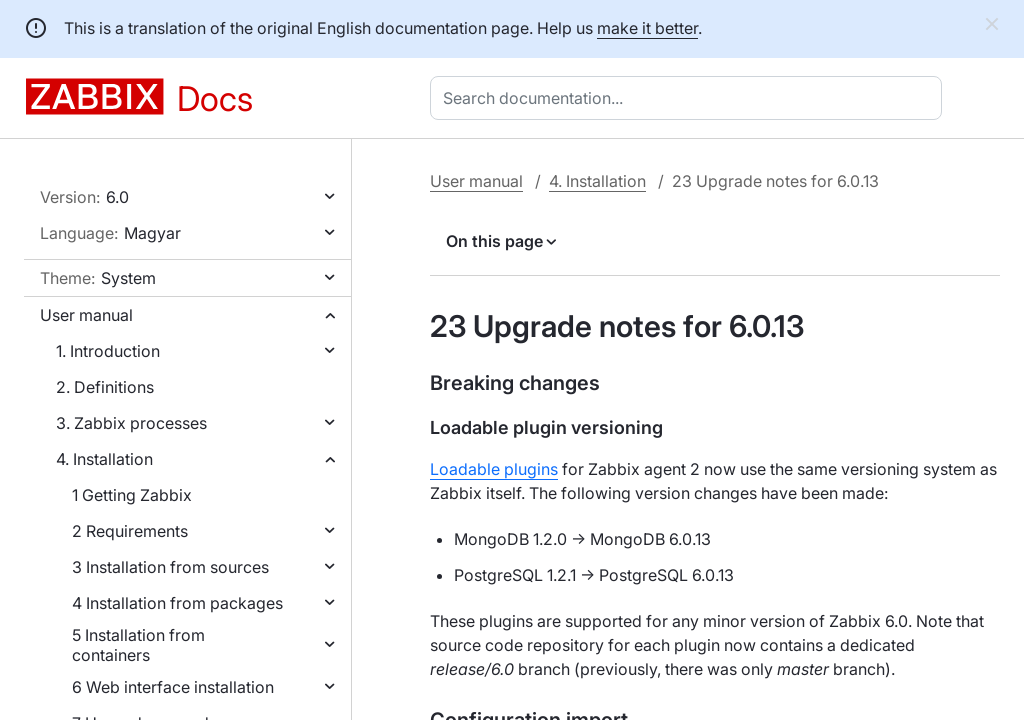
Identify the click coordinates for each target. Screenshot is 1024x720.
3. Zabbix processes (131, 423)
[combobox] (690, 98)
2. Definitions (105, 387)
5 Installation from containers (138, 645)
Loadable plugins (494, 469)
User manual (86, 315)
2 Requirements (130, 531)
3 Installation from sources (170, 567)
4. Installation (104, 459)
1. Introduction (108, 351)
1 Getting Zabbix (132, 495)
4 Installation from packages (177, 603)
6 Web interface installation (173, 687)
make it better (647, 28)
